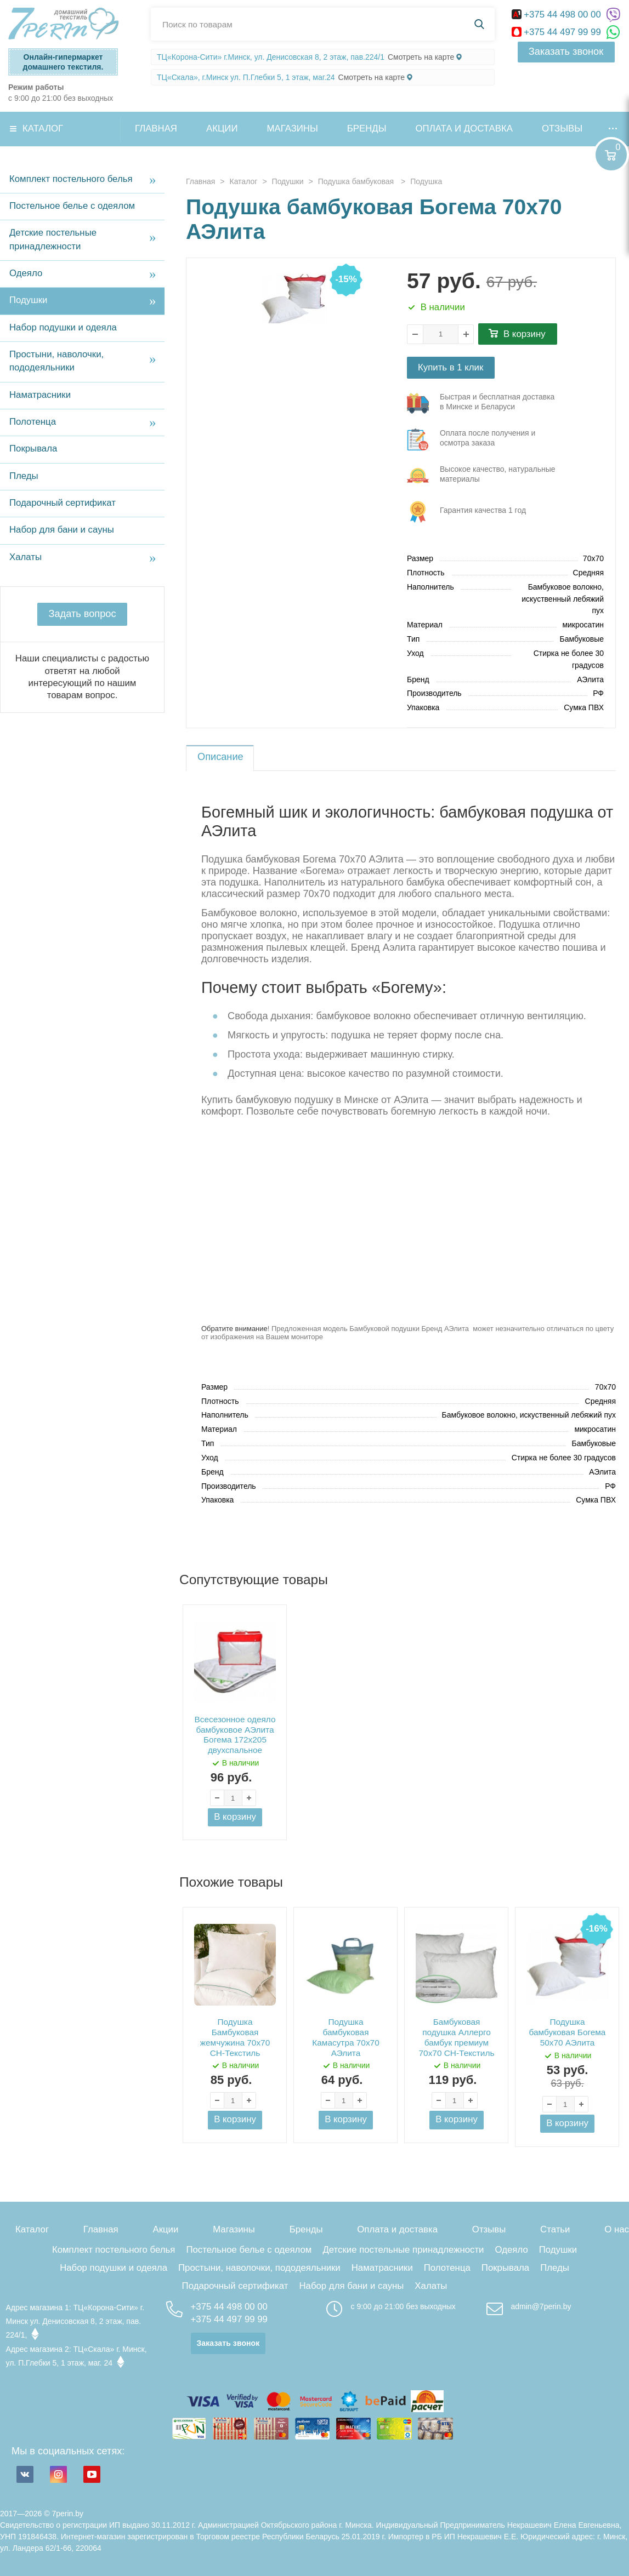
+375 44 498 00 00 (558, 14)
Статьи (555, 2229)
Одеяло (25, 273)
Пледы (23, 476)
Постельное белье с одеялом (72, 206)
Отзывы (562, 128)
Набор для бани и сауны (61, 529)
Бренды (367, 128)
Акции (222, 128)
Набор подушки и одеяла (63, 327)
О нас (616, 2229)
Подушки (28, 300)
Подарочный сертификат (62, 503)
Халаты (25, 557)
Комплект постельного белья (71, 179)
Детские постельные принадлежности (53, 239)
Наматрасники (40, 395)
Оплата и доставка (464, 128)
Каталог (42, 128)
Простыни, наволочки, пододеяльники (56, 361)
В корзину (524, 334)
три (482, 403)
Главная (156, 128)
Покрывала (33, 448)
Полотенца (32, 421)
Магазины (292, 128)
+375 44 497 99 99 (558, 32)
